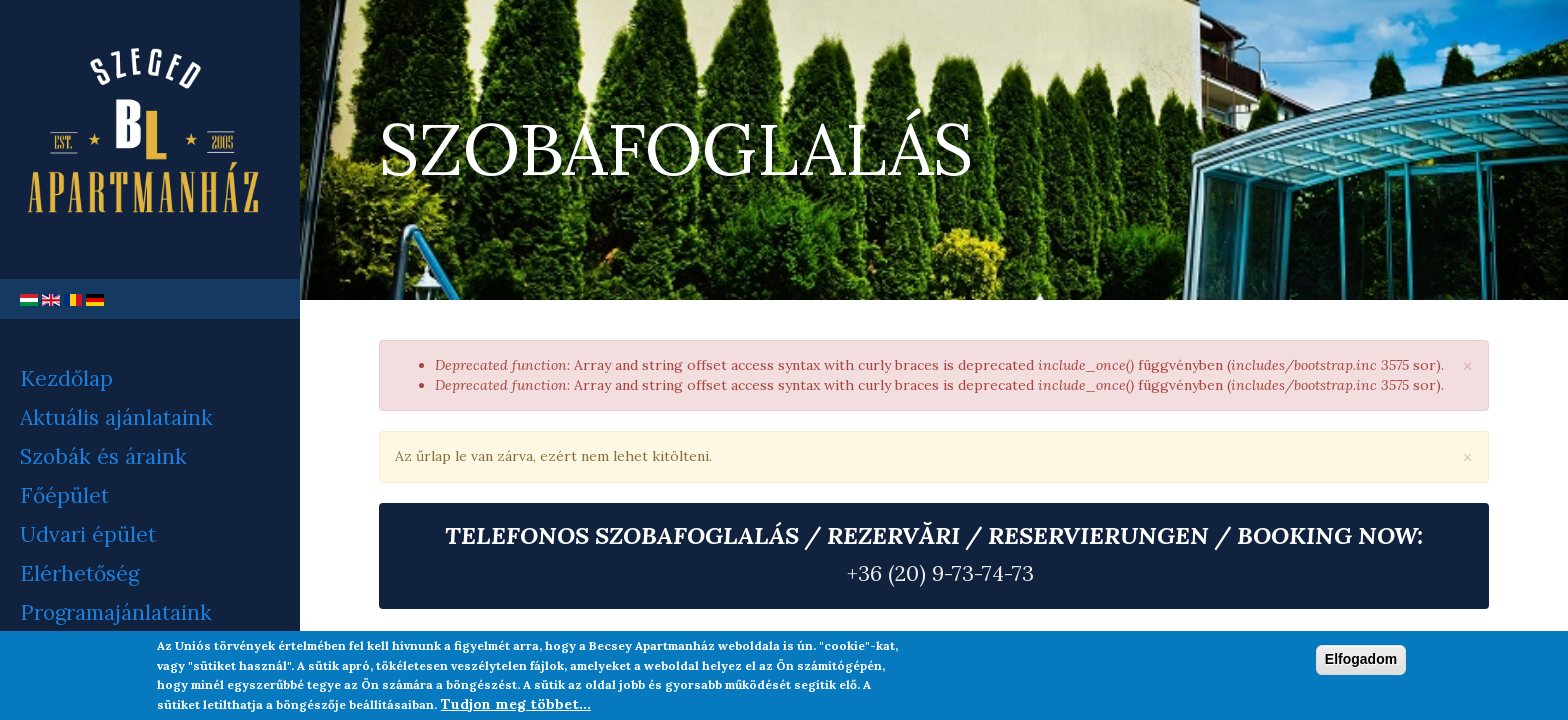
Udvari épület (88, 534)
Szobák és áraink (103, 456)
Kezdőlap (66, 378)
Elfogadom (1361, 659)
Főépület (64, 495)
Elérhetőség (79, 573)
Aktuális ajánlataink (116, 417)
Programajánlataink (116, 612)
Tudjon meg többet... (516, 704)
